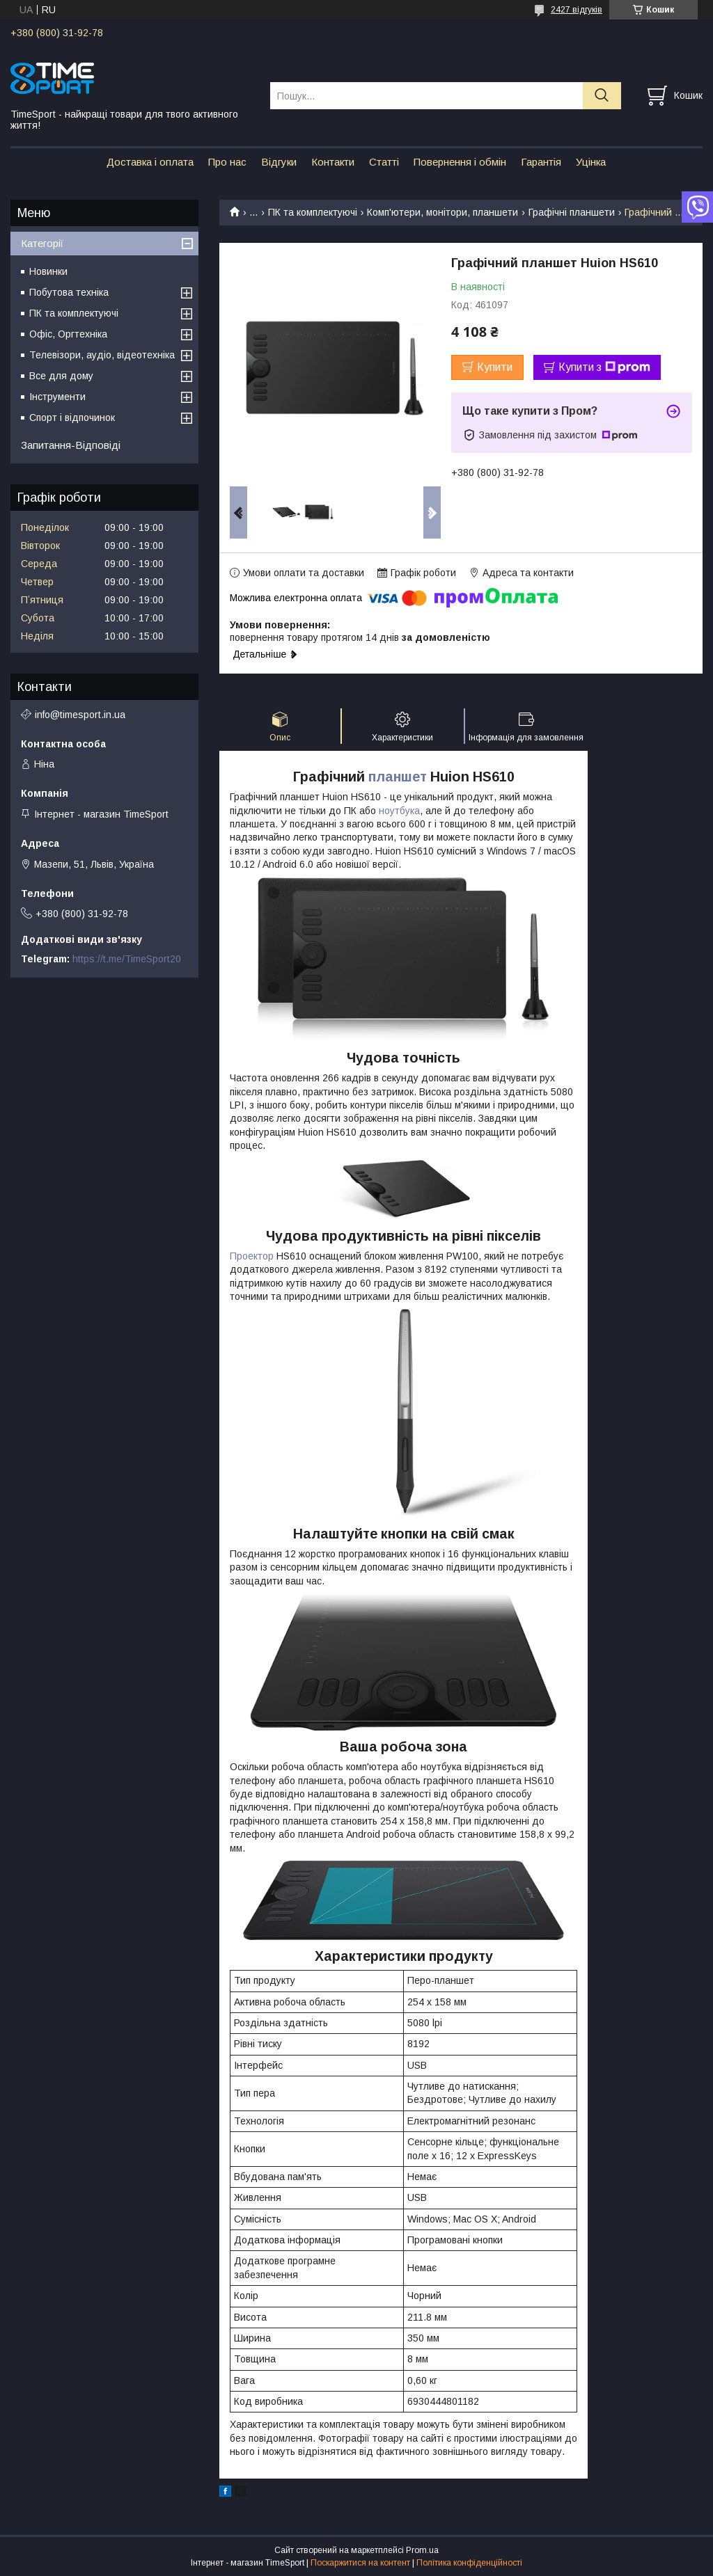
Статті (384, 162)
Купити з (604, 367)
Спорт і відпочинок (72, 417)
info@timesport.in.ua (80, 714)
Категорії (42, 243)
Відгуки (279, 162)
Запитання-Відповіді (70, 445)
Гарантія (541, 162)
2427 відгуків (576, 10)
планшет (397, 776)
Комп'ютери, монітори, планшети (442, 212)
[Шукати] (602, 95)
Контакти (332, 162)
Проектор (252, 1256)
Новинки (48, 271)
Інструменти (57, 396)
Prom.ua (422, 2550)
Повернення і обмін (460, 162)
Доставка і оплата (150, 162)
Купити (494, 367)
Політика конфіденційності (469, 2563)
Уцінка (591, 162)
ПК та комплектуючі (312, 212)
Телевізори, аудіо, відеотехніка (102, 354)
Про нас (227, 162)
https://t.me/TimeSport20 (126, 958)
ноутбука (399, 810)
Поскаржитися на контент (360, 2563)
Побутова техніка (69, 292)
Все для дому (61, 375)
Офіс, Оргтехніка (68, 334)
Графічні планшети (571, 212)
